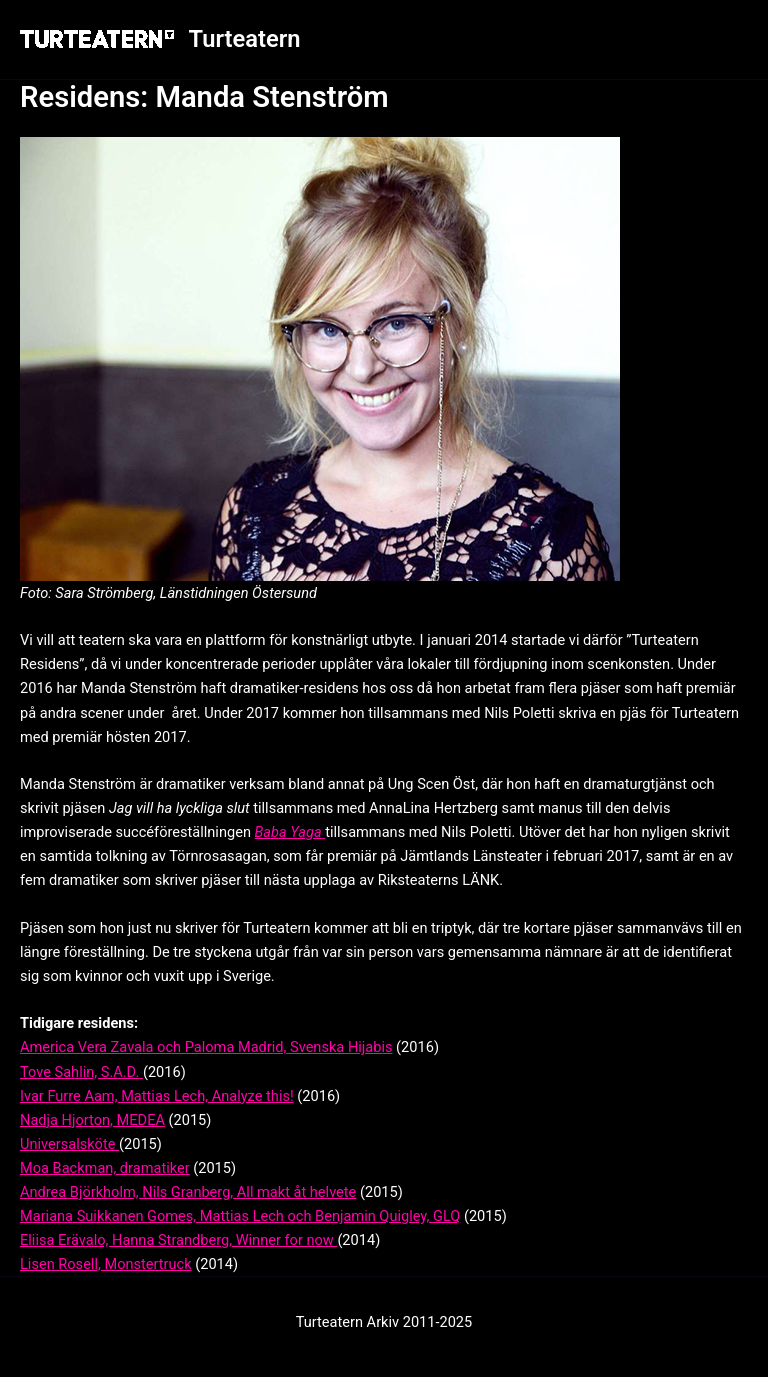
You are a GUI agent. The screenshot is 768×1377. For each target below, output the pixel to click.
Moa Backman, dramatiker (105, 1168)
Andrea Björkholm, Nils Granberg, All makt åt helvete (188, 1192)
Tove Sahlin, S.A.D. (81, 1072)
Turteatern (245, 39)
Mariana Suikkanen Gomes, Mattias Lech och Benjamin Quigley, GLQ (240, 1216)
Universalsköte (69, 1144)
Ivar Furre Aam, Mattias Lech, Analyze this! (157, 1096)
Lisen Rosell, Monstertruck (106, 1264)
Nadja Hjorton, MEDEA (92, 1120)
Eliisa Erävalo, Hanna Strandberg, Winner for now (178, 1240)
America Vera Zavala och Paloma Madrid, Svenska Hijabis (206, 1047)
